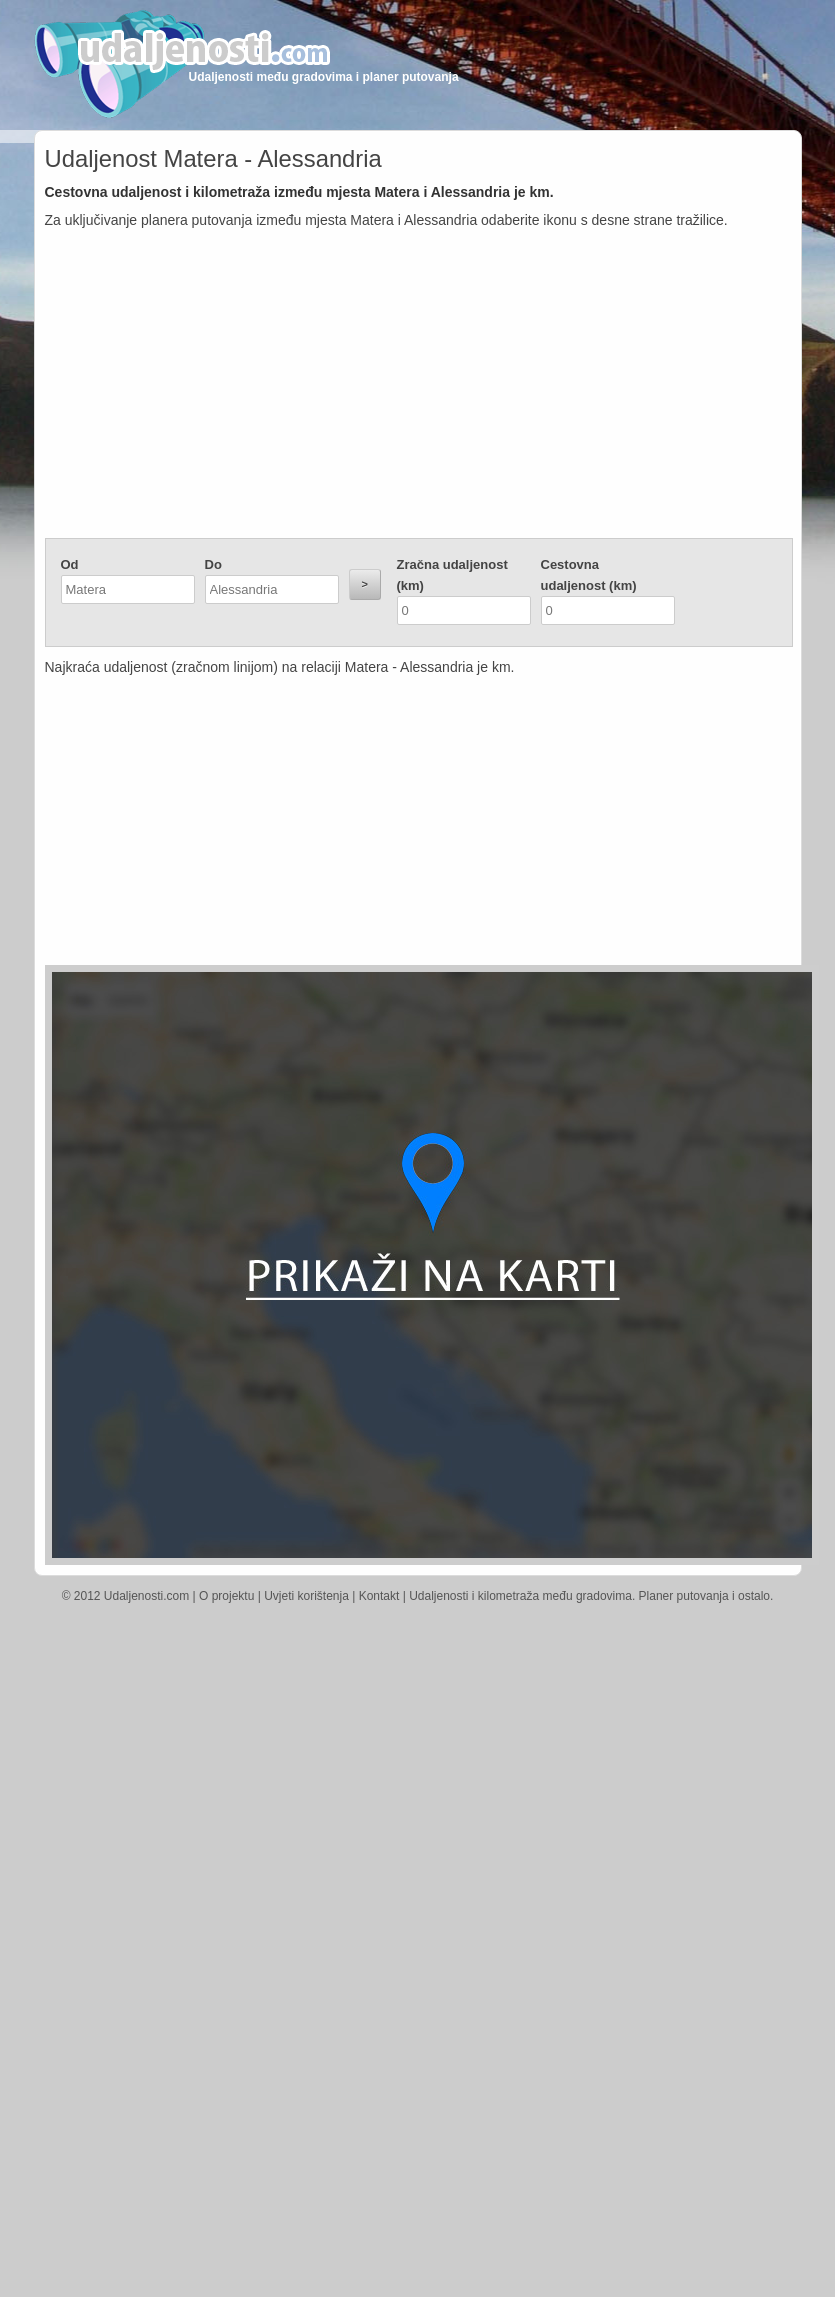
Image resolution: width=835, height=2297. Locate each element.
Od (70, 564)
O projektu (226, 1596)
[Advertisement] (419, 388)
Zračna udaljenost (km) (452, 575)
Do (213, 564)
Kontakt (379, 1596)
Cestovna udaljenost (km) (589, 575)
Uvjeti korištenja (306, 1596)
